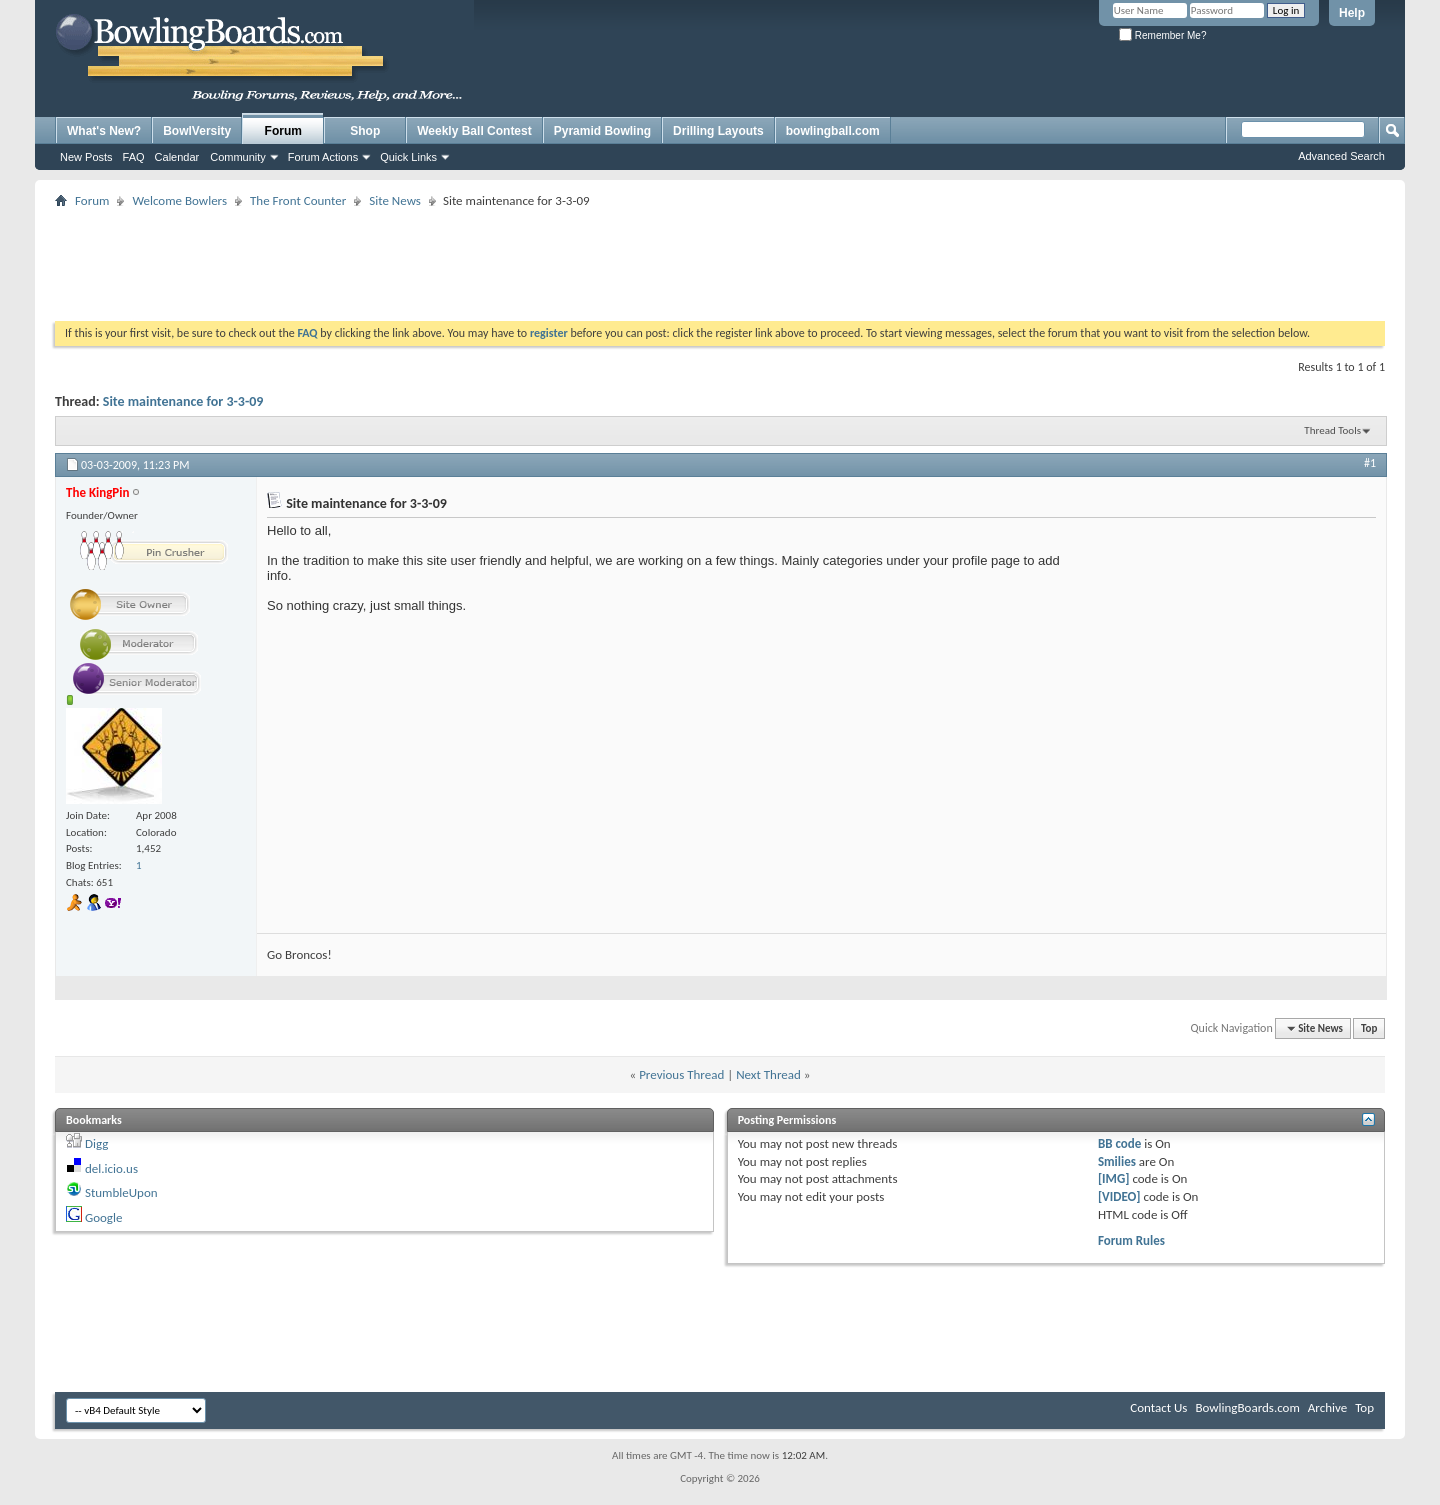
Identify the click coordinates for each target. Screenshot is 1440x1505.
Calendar (177, 157)
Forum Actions (323, 157)
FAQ (134, 157)
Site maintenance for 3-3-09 (183, 401)
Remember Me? (1162, 35)
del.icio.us (111, 1168)
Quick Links (408, 157)
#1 (1370, 463)
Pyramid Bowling (602, 131)
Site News (395, 200)
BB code (1119, 1143)
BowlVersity (197, 131)
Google (103, 1217)
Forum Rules (1131, 1240)
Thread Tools (1332, 430)
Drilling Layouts (718, 131)
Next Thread (768, 1074)
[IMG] (1114, 1178)
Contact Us (1158, 1407)
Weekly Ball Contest (474, 131)
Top (1369, 1028)
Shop (365, 131)
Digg (96, 1143)
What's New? (104, 131)
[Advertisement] (720, 258)
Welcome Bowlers (179, 200)
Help (1352, 13)
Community (238, 157)
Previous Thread (681, 1074)
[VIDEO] (1119, 1196)
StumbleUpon (121, 1192)
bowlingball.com (833, 131)
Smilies (1117, 1161)
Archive (1327, 1407)
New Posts (86, 157)
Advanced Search (1341, 156)
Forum (283, 131)
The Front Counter (298, 200)
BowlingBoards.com (1247, 1407)
